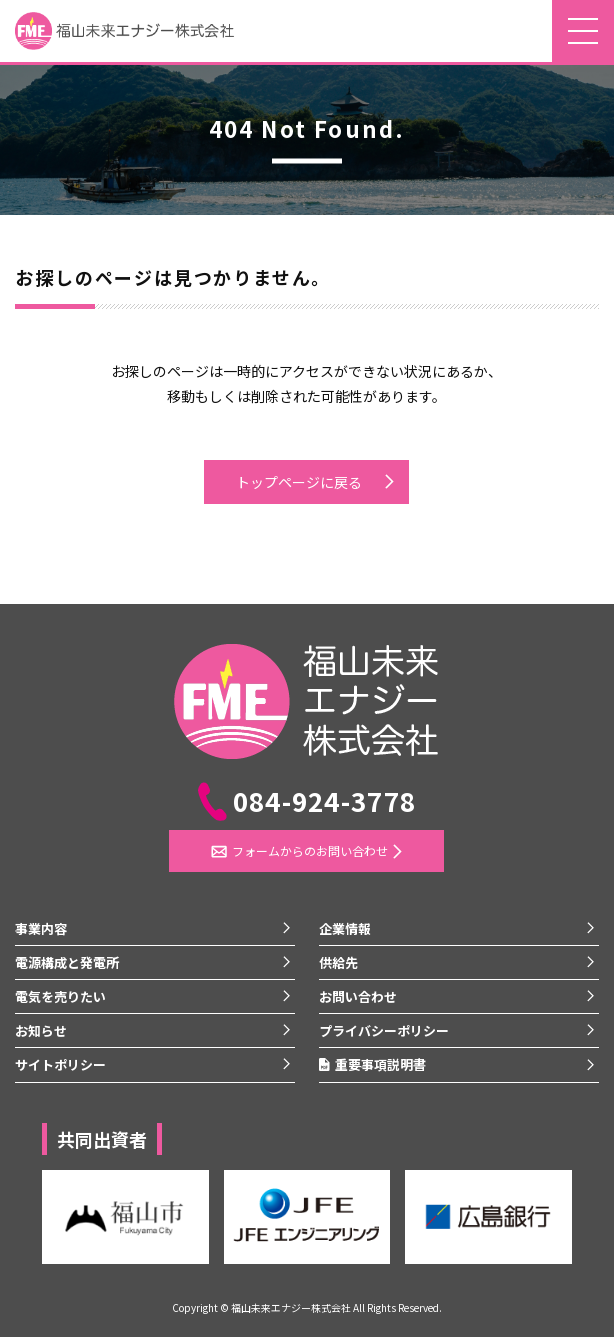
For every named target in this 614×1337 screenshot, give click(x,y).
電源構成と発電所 (67, 962)
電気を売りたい (60, 996)
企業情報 (345, 928)
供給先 (338, 962)
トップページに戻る (299, 482)
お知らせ (41, 1030)
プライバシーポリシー (384, 1030)
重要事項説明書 (372, 1064)
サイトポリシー (60, 1064)
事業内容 (41, 928)
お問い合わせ (358, 996)
